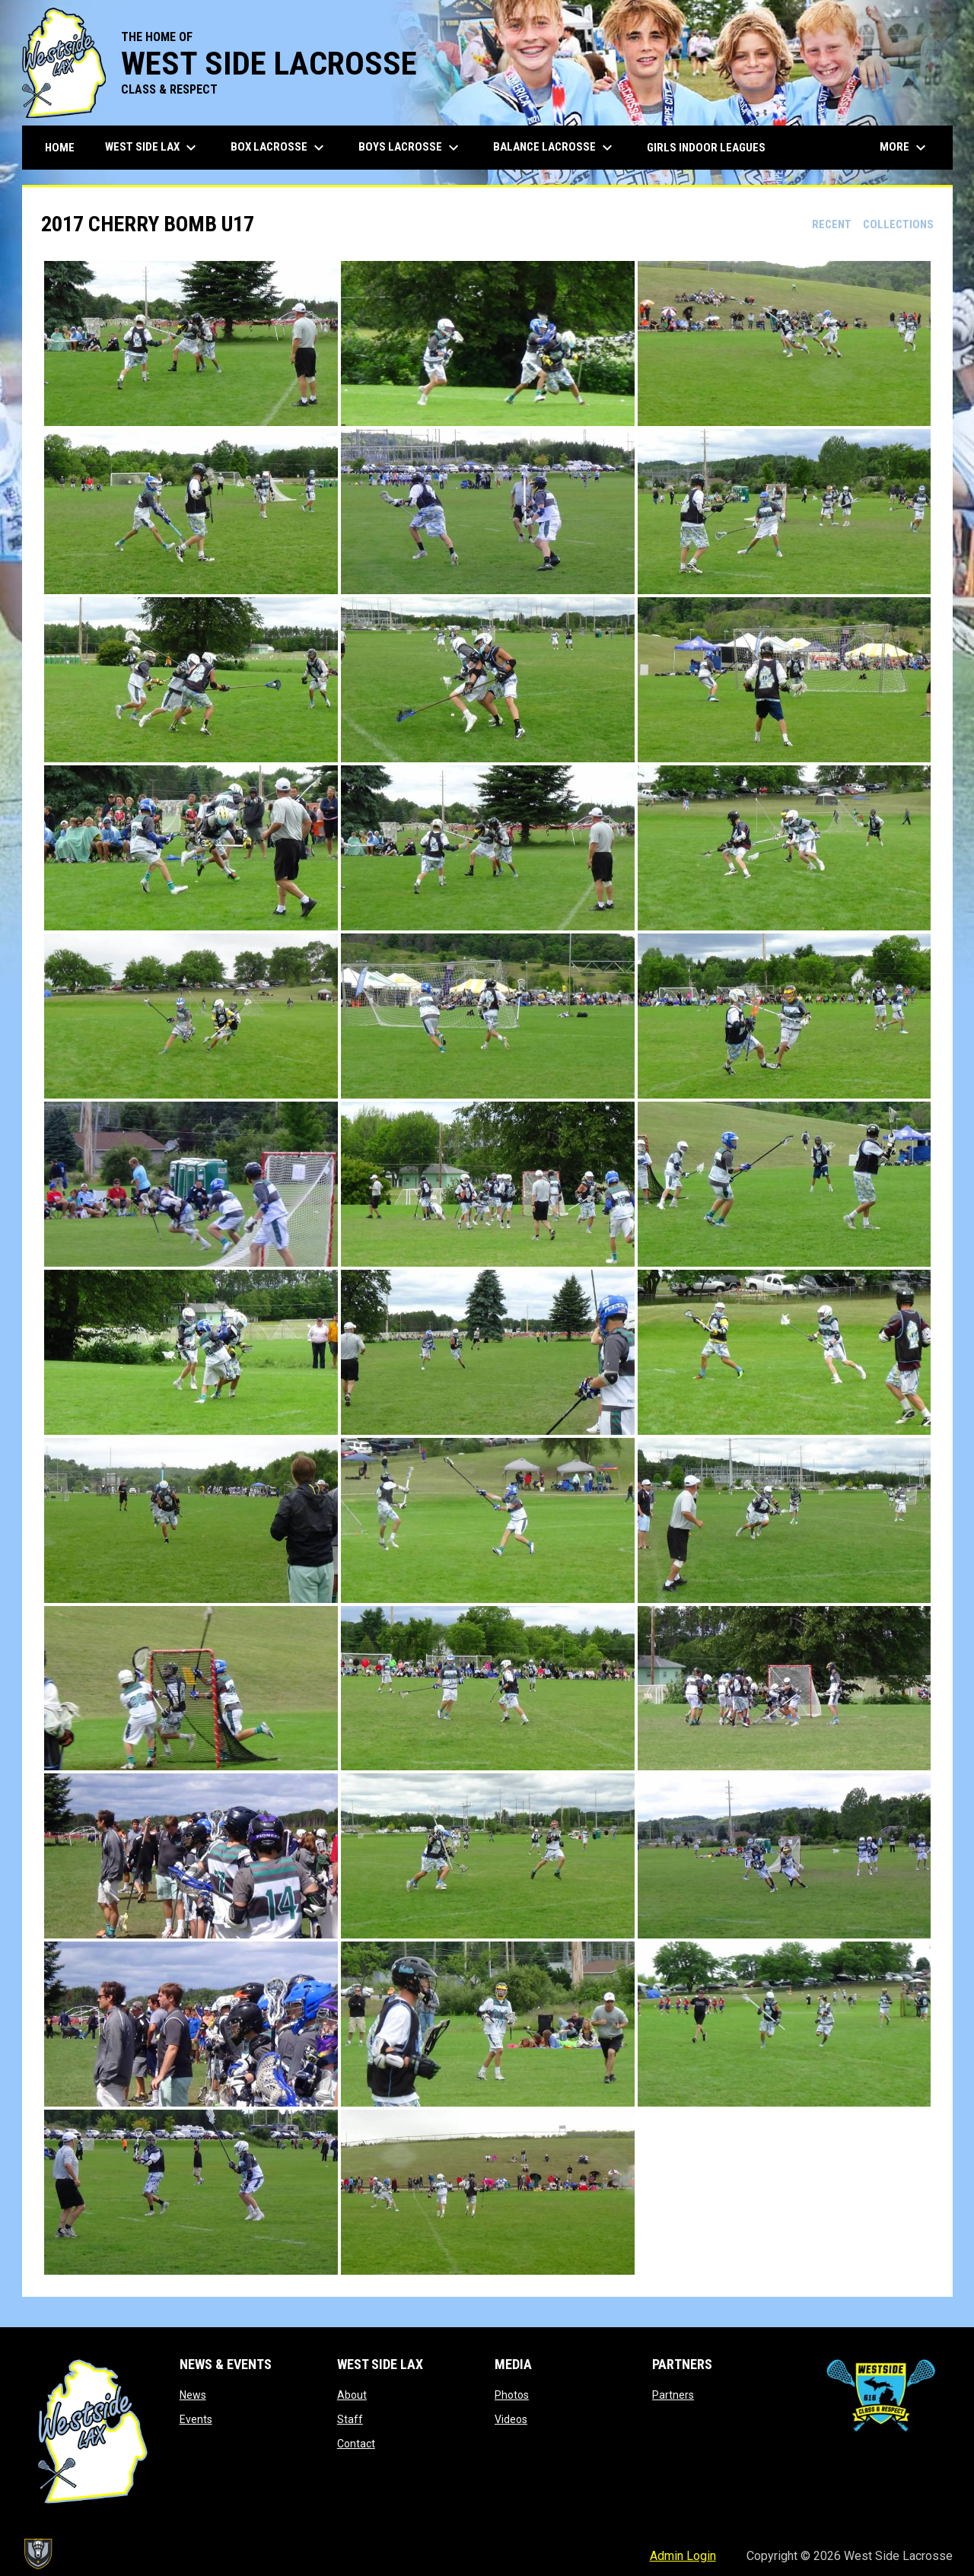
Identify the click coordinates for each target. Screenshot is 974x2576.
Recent (831, 224)
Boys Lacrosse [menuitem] (410, 147)
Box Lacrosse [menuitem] (279, 147)
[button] (191, 343)
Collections (898, 224)
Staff (350, 2419)
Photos (512, 2395)
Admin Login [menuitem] (683, 2556)
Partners (673, 2395)
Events (196, 2419)
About (352, 2395)
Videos (511, 2419)
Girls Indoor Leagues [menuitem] (706, 147)
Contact (356, 2444)
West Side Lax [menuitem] (152, 147)
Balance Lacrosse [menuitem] (554, 147)
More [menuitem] (905, 147)
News (193, 2395)
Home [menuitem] (60, 147)
